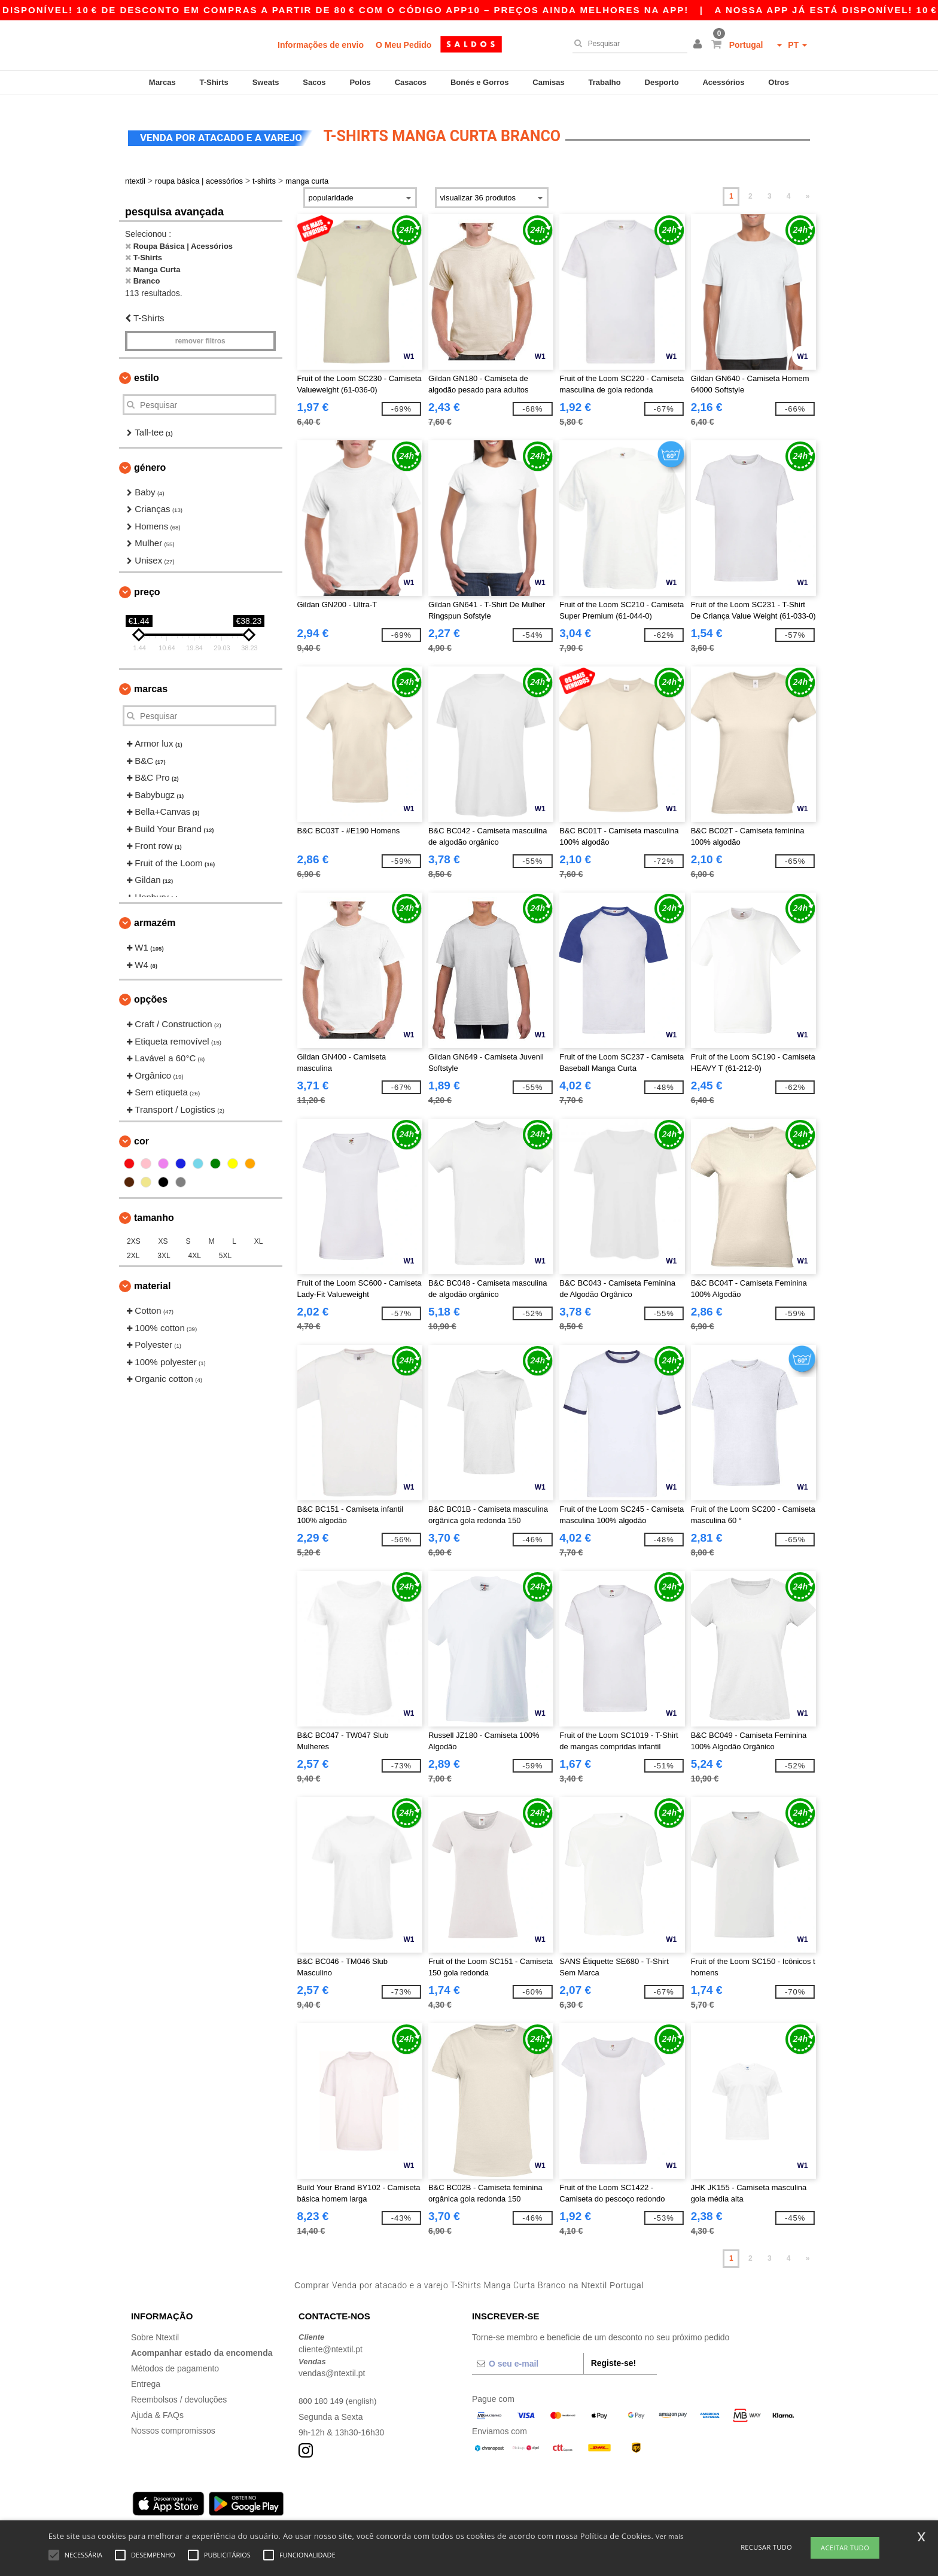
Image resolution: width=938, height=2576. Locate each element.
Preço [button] (147, 583)
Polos (359, 82)
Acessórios (723, 82)
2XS (134, 1232)
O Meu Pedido (403, 45)
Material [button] (152, 1277)
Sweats (265, 82)
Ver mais (670, 2536)
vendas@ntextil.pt (332, 2364)
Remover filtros (200, 332)
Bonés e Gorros (479, 82)
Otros (778, 82)
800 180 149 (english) (339, 2392)
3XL (163, 1247)
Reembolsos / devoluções (179, 2390)
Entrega (145, 2375)
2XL (133, 1247)
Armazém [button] (154, 914)
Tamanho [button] (154, 1209)
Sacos (314, 82)
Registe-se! (613, 2354)
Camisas (548, 82)
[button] (699, 45)
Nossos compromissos (173, 2421)
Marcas (162, 82)
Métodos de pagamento (175, 2359)
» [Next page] (808, 187)
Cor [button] (141, 1132)
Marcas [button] (151, 680)
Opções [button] (151, 990)
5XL (225, 1247)
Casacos (411, 82)
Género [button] (150, 458)
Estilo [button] (146, 369)
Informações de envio (321, 45)
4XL (194, 1247)
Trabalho (605, 82)
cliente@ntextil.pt (331, 2340)
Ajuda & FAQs (157, 2406)
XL (258, 1232)
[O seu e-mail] (527, 2354)
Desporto (662, 82)
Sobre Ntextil (155, 2328)
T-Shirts (213, 82)
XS (163, 1232)
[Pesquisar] (626, 44)
